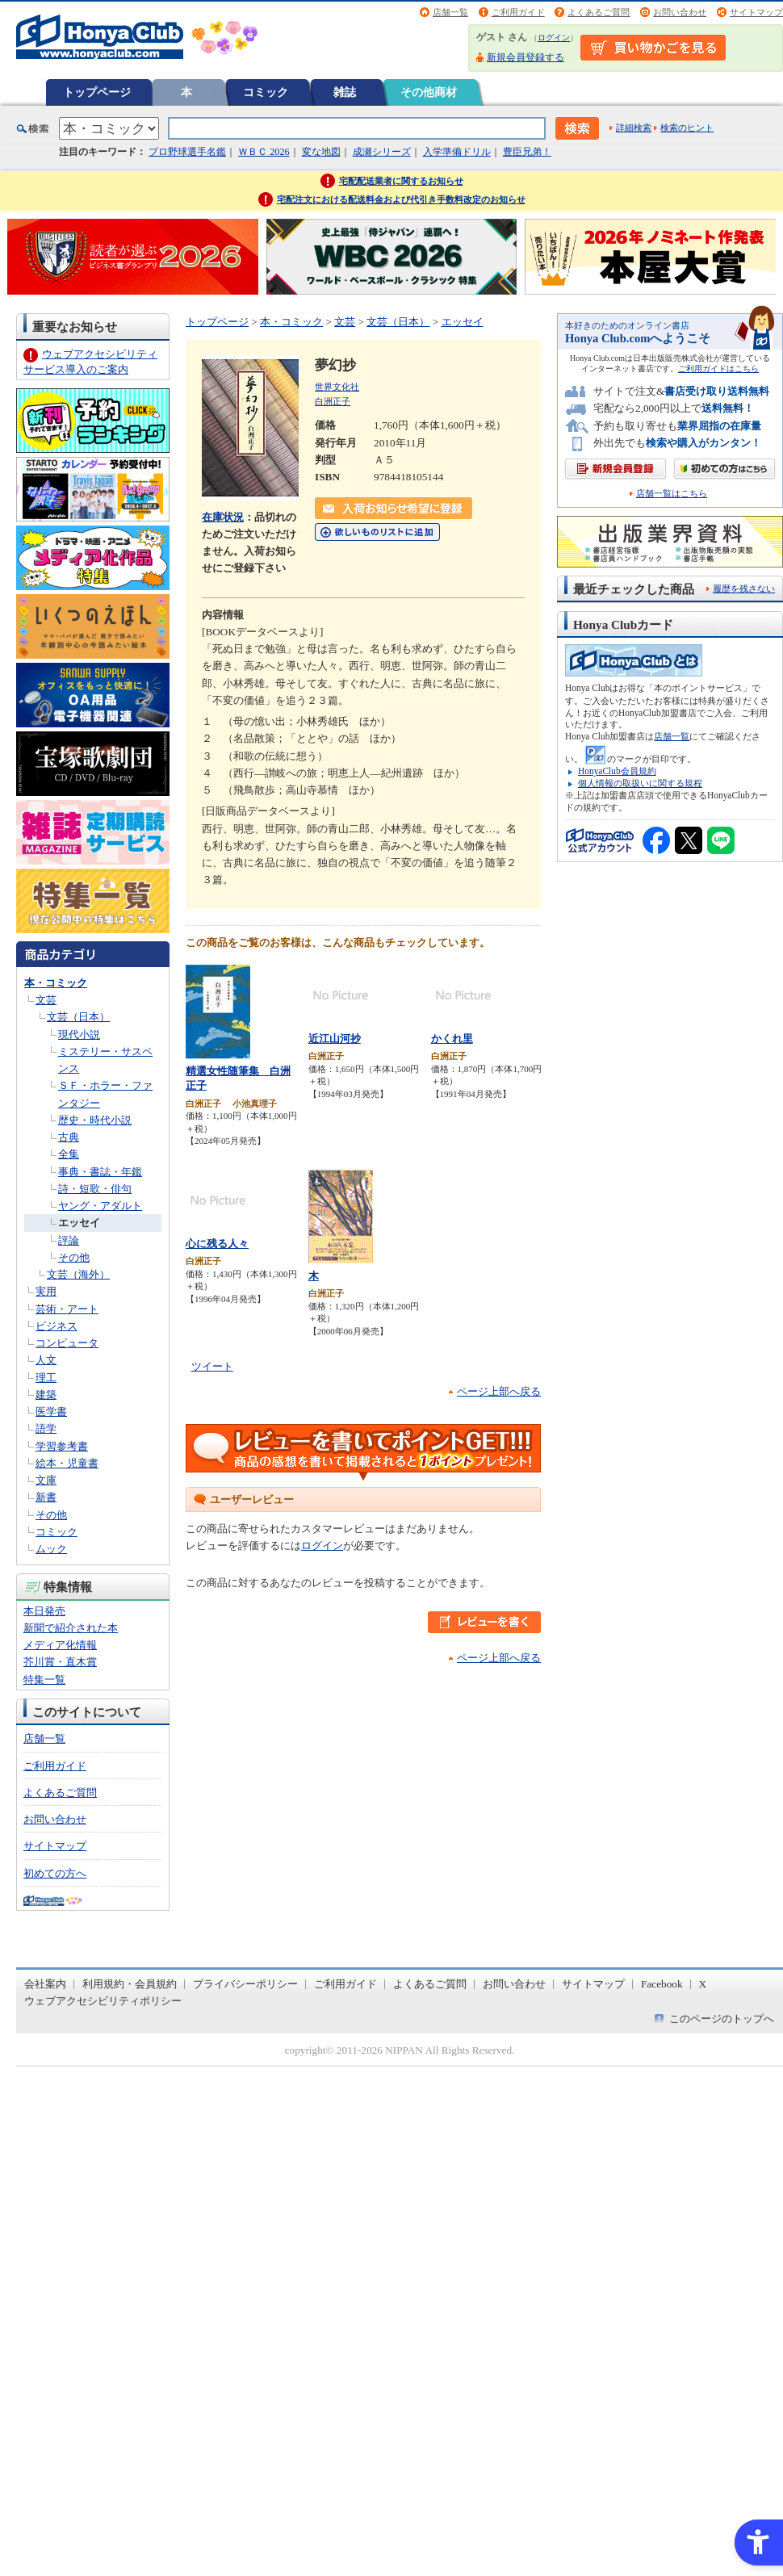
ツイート (212, 1366)
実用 (46, 1291)
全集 (68, 1154)
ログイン (554, 37)
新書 (46, 1497)
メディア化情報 (60, 1645)
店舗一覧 (450, 12)
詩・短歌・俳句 (95, 1189)
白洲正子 (332, 401)
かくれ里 (452, 1038)
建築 (46, 1395)
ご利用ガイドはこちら (718, 368)
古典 (68, 1137)
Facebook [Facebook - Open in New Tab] (662, 1984)
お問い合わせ (679, 12)
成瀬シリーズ (382, 151)
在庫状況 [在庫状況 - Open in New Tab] (223, 517)
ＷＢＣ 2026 (263, 151)
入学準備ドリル (457, 151)
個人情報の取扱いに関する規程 (640, 783)
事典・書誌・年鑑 (100, 1172)
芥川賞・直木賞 (60, 1662)
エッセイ (79, 1223)
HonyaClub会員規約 (617, 771)
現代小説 (79, 1034)
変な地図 (321, 151)
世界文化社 (337, 387)
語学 (46, 1428)
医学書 (51, 1411)
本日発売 (44, 1611)
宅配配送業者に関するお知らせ (401, 181)
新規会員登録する (525, 57)
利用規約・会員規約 (129, 1984)
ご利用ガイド (518, 12)
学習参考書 (62, 1446)
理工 (46, 1378)
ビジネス (56, 1326)
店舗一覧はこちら (671, 493)
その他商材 (428, 92)
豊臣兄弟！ (527, 151)
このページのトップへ (721, 2019)
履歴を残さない (744, 588)
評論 (68, 1240)
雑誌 (344, 92)
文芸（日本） (78, 1017)
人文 (46, 1360)
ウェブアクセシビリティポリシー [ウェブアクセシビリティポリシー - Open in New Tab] (103, 2001)
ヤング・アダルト (100, 1206)
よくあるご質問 (598, 12)
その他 (74, 1257)
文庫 (46, 1480)
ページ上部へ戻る (499, 1391)
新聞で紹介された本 (70, 1628)
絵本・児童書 (67, 1463)
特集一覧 (44, 1679)
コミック (265, 92)
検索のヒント (687, 127)
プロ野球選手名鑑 (187, 151)
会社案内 (45, 1984)
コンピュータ (67, 1343)
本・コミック (55, 983)
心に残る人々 (217, 1244)
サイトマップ (756, 12)
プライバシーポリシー (245, 1984)
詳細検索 (633, 127)
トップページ (97, 92)
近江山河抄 (334, 1038)
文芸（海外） (78, 1274)
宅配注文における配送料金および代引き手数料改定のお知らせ (401, 199)
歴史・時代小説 (95, 1120)
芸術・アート (67, 1309)
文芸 (46, 1000)
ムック (51, 1549)
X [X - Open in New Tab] (703, 1984)
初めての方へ (54, 1873)
